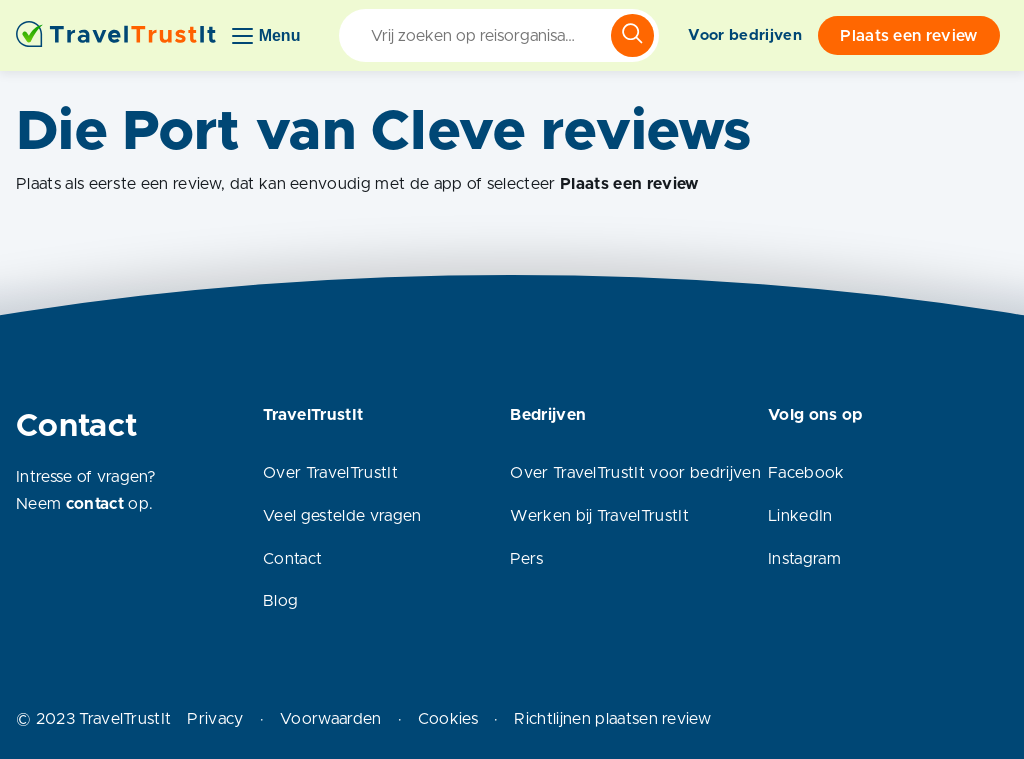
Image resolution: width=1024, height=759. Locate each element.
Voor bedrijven (744, 35)
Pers (526, 559)
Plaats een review (908, 36)
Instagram (804, 559)
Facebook (806, 473)
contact (95, 504)
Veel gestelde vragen (342, 516)
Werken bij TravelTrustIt (599, 516)
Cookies (448, 719)
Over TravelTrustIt (330, 473)
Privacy (215, 719)
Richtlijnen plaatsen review (612, 719)
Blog (280, 601)
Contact (292, 559)
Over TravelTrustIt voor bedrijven (635, 473)
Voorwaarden (331, 719)
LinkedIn (800, 516)
